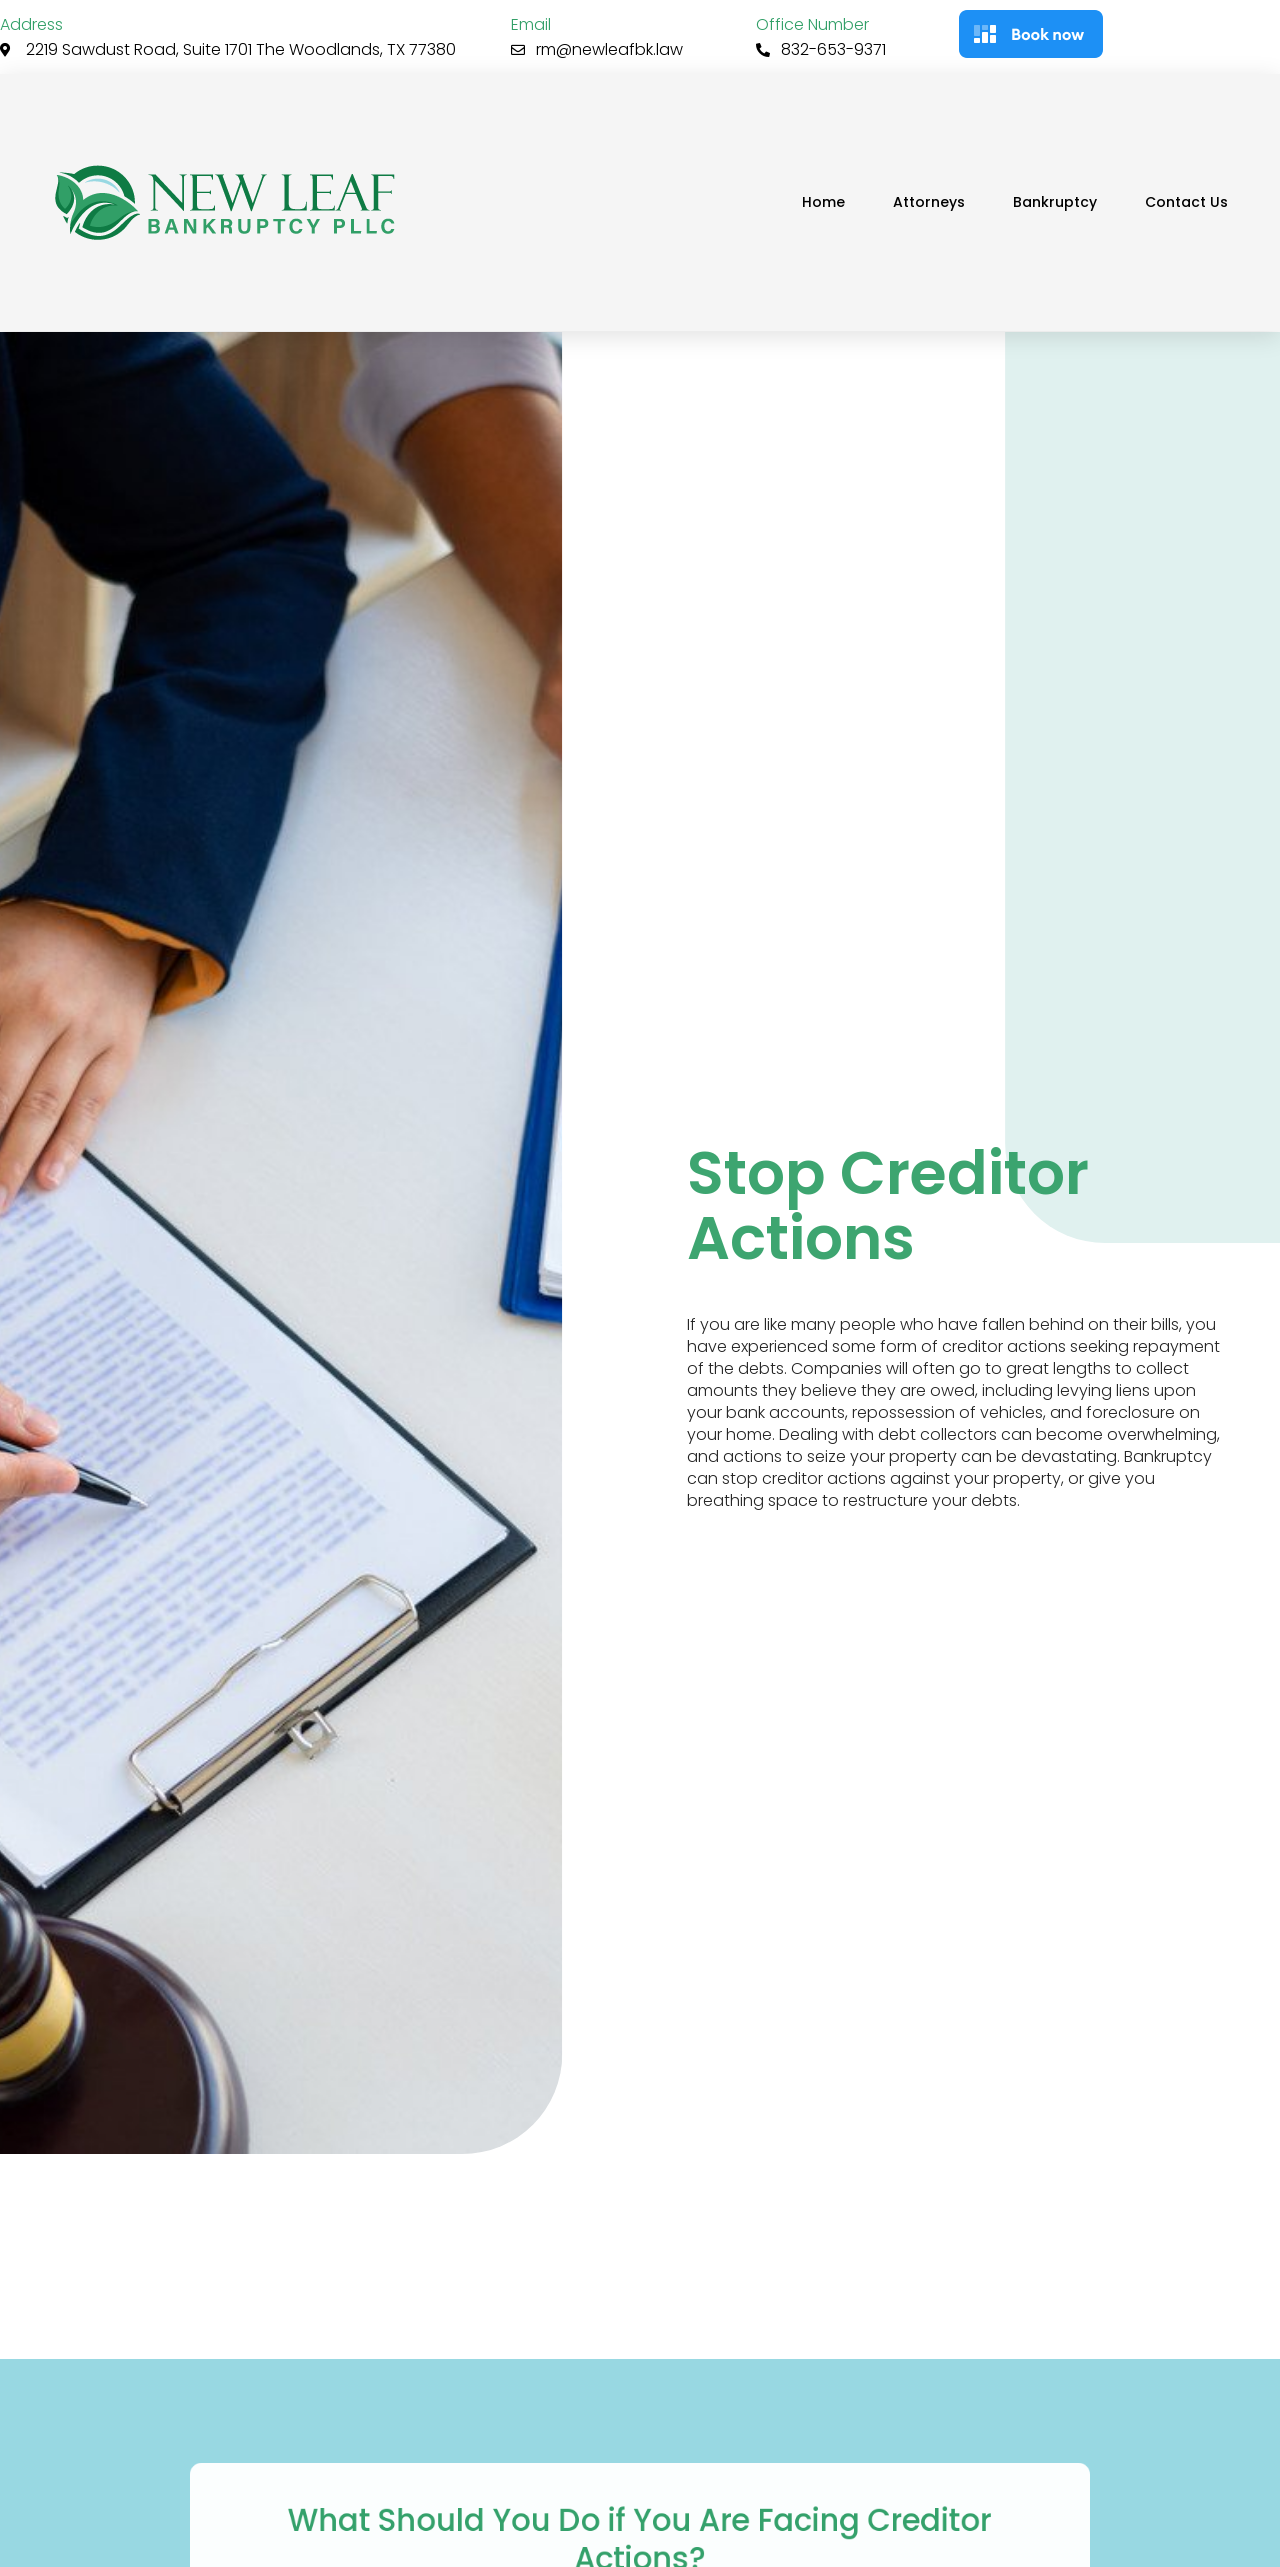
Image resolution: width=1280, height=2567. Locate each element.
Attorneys (929, 202)
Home (823, 202)
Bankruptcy (1055, 202)
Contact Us (1186, 202)
